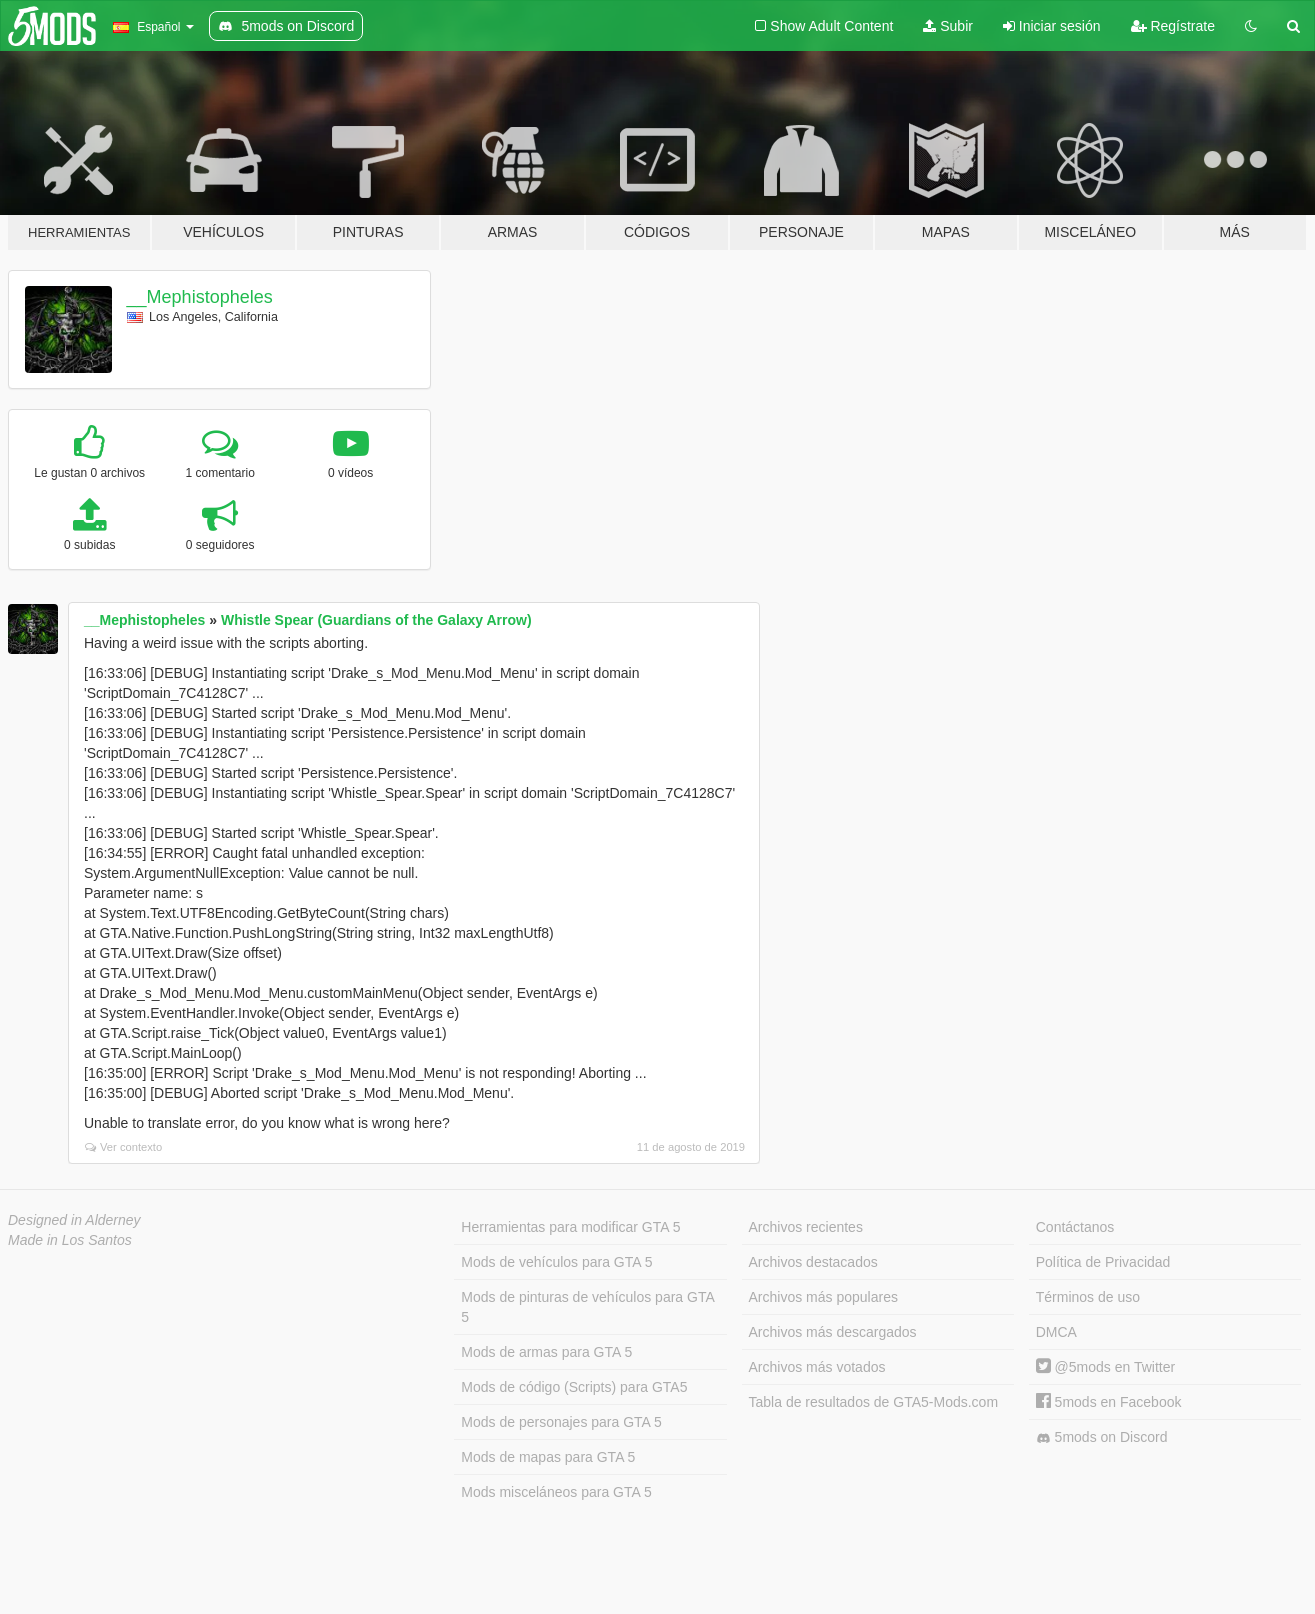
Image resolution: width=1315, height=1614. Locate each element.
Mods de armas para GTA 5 (546, 1352)
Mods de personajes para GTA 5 (561, 1422)
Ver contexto (123, 1147)
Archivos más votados (817, 1367)
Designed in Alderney (74, 1220)
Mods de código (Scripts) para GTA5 (574, 1387)
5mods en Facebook (1109, 1402)
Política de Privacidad (1103, 1262)
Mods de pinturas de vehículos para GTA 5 (587, 1307)
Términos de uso (1088, 1297)
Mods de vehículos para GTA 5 (556, 1262)
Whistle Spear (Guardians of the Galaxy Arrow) (376, 620)
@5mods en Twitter (1105, 1367)
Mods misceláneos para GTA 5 (556, 1492)
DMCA (1056, 1332)
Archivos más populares (823, 1297)
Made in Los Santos (70, 1240)
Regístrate (1173, 26)
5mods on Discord (1102, 1437)
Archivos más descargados (833, 1332)
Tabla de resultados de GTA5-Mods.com (874, 1402)
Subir (948, 26)
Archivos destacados (813, 1262)
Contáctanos (1075, 1227)
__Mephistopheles (200, 297)
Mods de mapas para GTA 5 (548, 1457)
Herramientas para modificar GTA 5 (570, 1227)
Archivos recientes (806, 1227)
